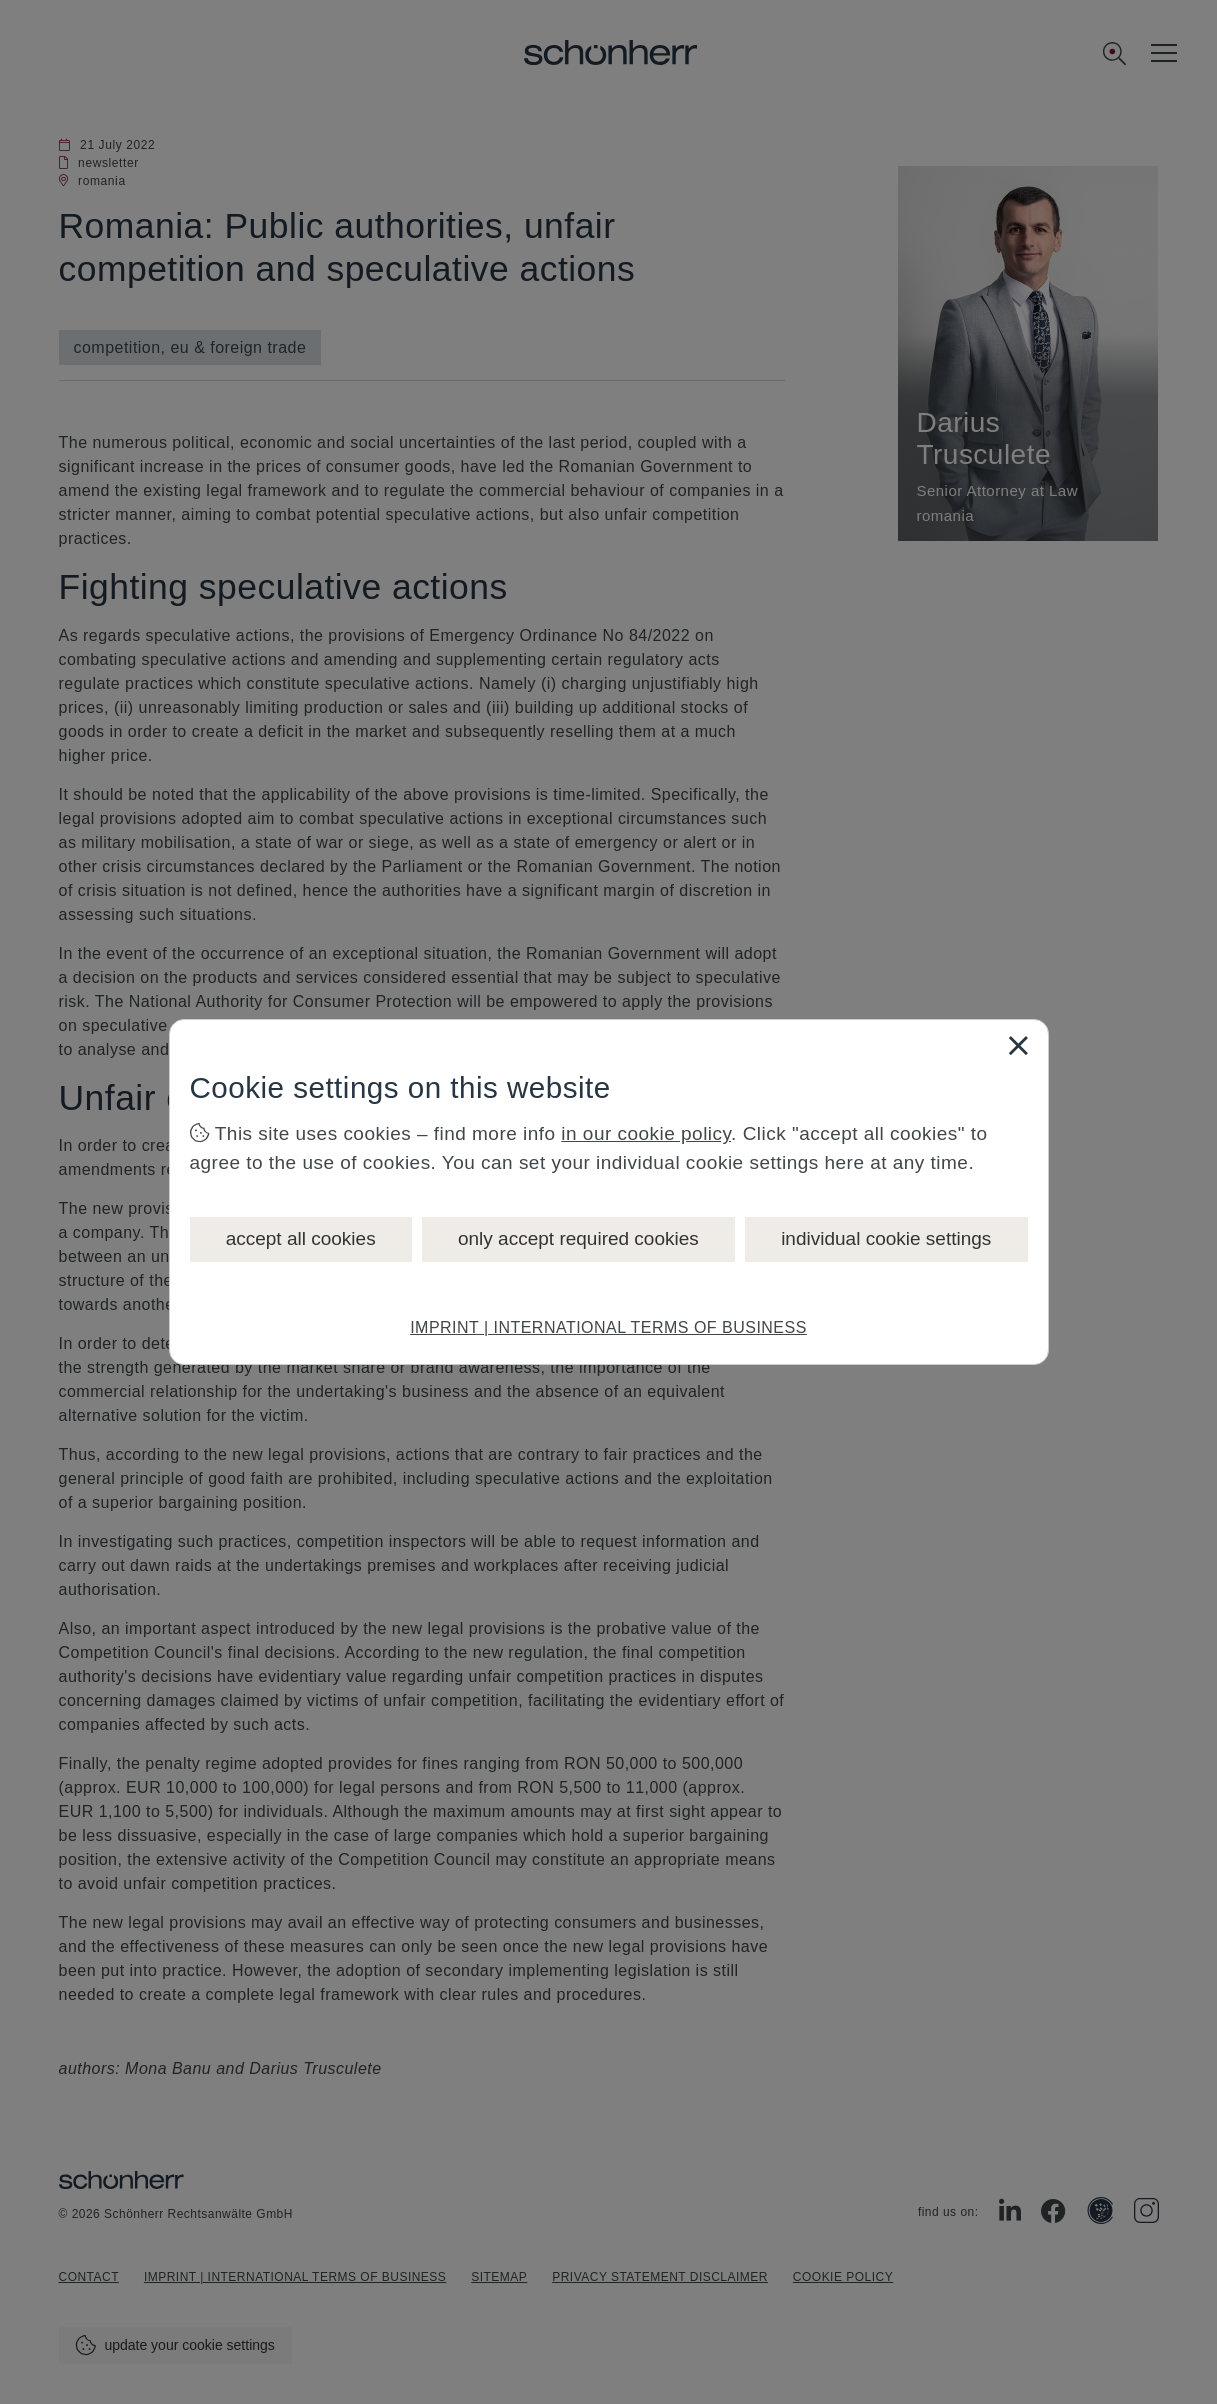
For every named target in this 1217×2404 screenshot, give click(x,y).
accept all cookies (301, 1238)
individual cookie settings (886, 1238)
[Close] (1018, 1045)
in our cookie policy (646, 1133)
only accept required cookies (578, 1238)
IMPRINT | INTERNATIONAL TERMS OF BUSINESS (608, 1327)
